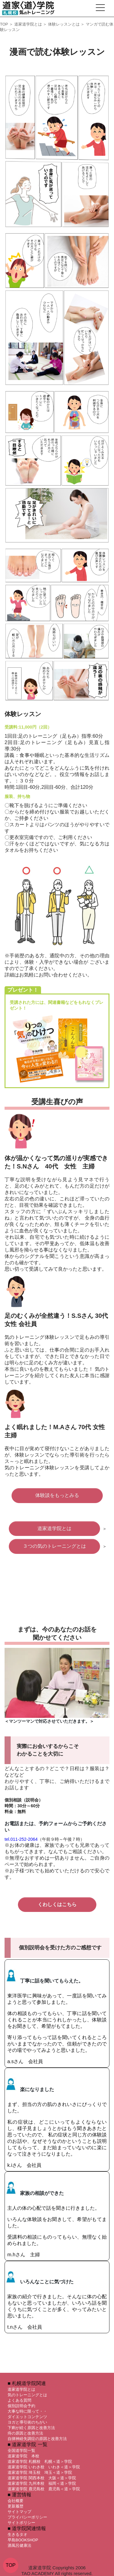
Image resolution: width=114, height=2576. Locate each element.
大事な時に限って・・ (27, 2411)
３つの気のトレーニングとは (54, 1546)
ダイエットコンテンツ (27, 2416)
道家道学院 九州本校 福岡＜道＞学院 (42, 2483)
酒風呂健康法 (19, 2545)
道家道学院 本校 (23, 2456)
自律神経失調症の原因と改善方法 (37, 2438)
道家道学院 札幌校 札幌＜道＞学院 (40, 2461)
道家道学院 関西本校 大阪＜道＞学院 (42, 2478)
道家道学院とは (28, 24)
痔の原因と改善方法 (25, 2433)
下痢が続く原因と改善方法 (31, 2427)
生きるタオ (17, 2534)
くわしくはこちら (57, 1904)
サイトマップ (19, 2511)
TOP (4, 24)
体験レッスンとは (64, 24)
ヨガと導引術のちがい (27, 2422)
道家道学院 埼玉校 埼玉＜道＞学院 (40, 2472)
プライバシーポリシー (27, 2517)
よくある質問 (19, 2400)
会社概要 (15, 2500)
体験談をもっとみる (57, 1495)
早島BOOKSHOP (23, 2540)
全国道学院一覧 (21, 2450)
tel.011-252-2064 (21, 1839)
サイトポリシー (21, 2522)
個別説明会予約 (21, 2406)
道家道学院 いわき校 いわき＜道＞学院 (44, 2467)
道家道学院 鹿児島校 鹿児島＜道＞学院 (44, 2489)
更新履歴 (15, 2506)
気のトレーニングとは (27, 2395)
